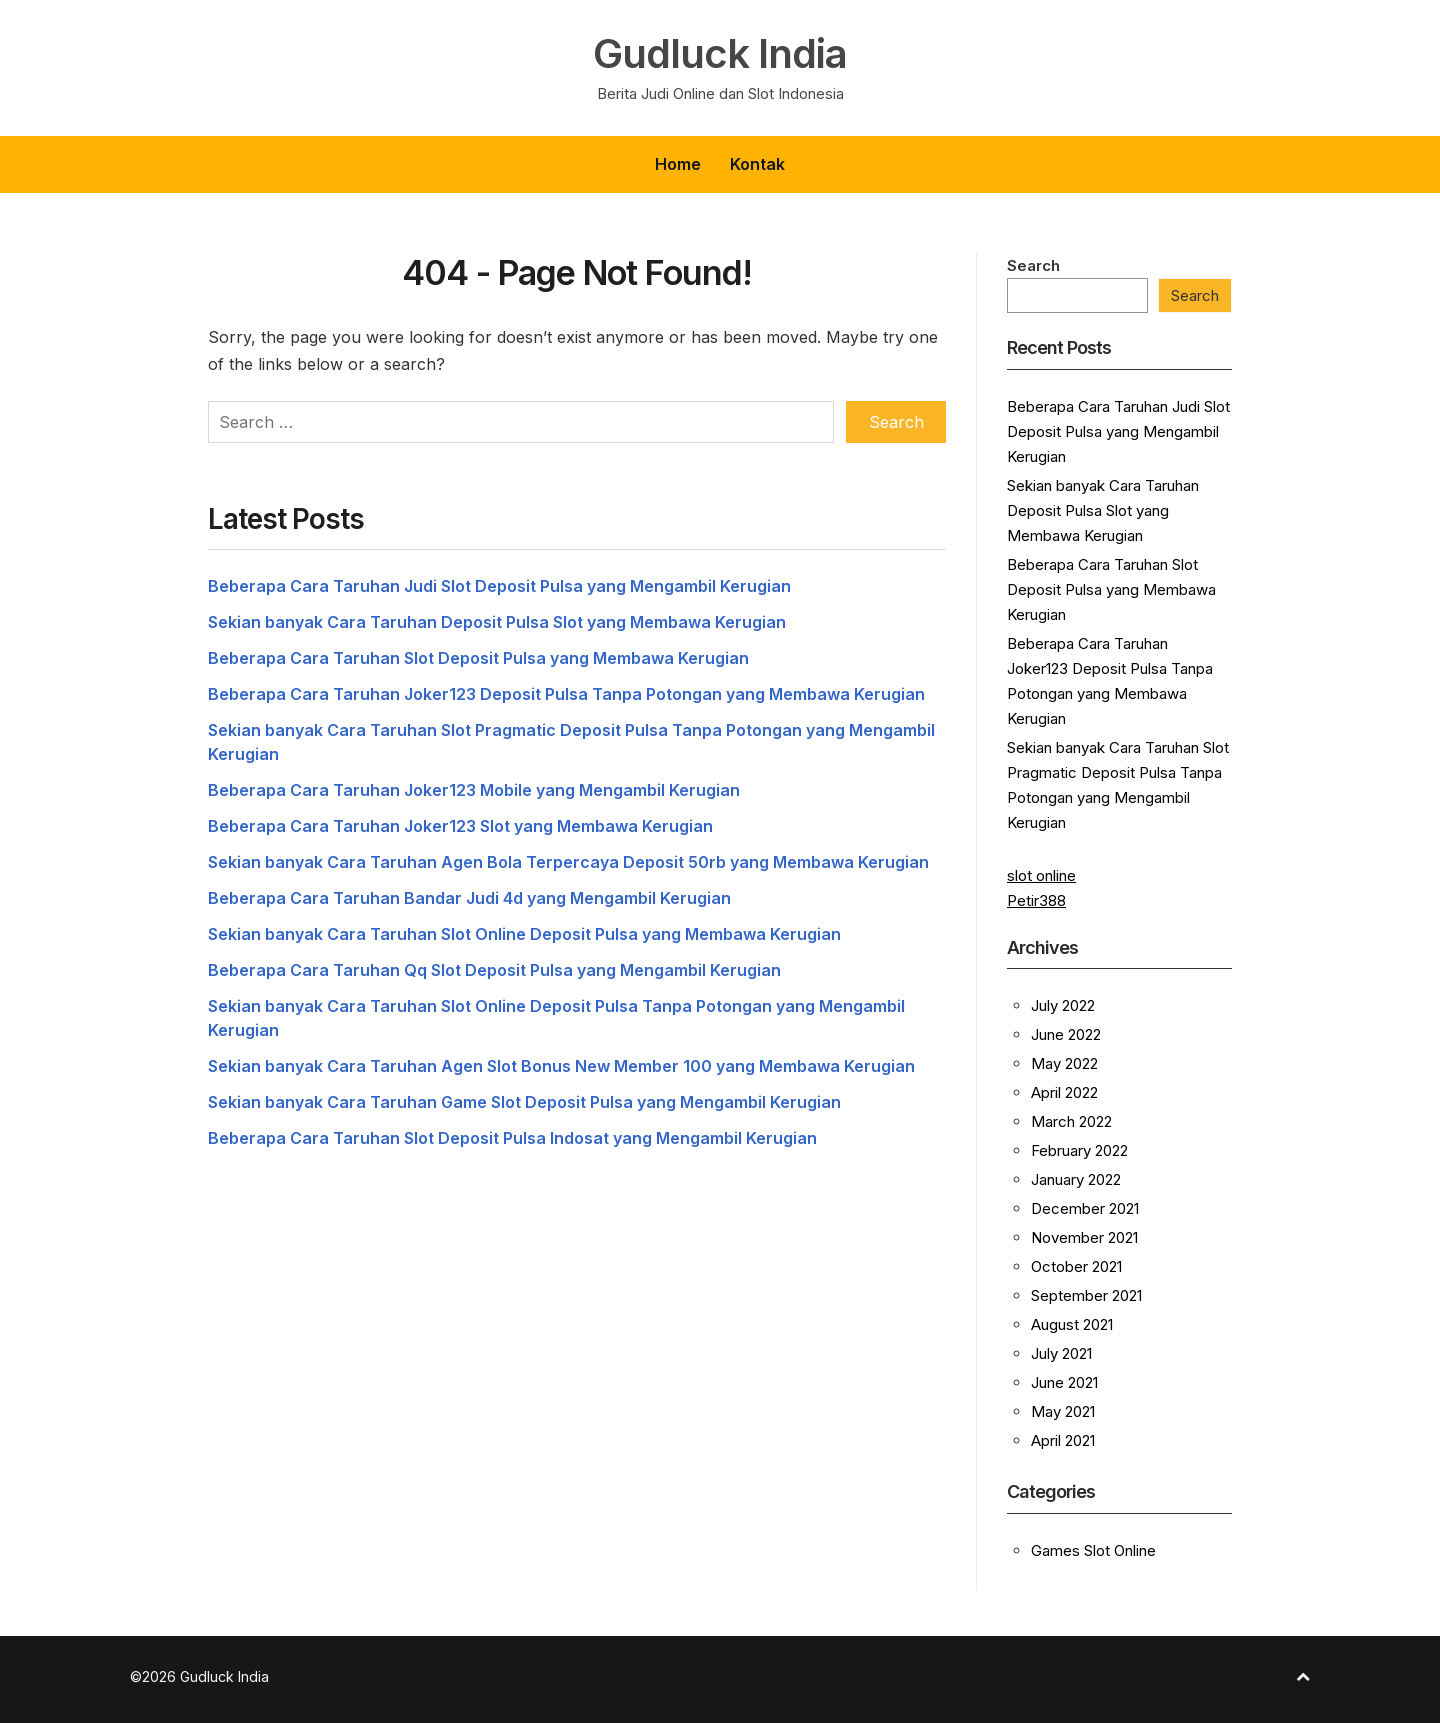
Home (678, 164)
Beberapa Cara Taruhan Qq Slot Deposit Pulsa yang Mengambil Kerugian (494, 970)
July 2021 (1061, 1353)
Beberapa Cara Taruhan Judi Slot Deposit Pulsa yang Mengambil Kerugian (499, 586)
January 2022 (1076, 1179)
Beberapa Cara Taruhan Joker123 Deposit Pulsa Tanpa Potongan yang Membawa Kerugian (566, 694)
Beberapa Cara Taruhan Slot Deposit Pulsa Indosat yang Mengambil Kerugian (512, 1138)
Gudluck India (720, 54)
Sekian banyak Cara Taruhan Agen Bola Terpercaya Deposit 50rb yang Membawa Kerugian (568, 862)
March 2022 (1071, 1121)
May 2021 (1063, 1411)
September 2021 (1086, 1295)
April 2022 (1064, 1092)
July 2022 (1063, 1005)
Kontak (757, 164)
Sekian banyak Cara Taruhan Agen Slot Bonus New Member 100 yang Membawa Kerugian (561, 1066)
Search (1033, 265)
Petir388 (1036, 900)
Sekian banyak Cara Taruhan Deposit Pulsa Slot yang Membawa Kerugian (497, 622)
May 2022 (1064, 1063)
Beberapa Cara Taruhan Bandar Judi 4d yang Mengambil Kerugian (469, 898)
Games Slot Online (1093, 1550)
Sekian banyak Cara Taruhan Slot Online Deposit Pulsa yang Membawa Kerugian (524, 934)
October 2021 (1076, 1266)
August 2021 (1072, 1324)
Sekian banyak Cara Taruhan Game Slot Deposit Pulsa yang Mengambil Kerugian (524, 1102)
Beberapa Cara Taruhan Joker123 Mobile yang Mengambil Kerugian (474, 790)
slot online (1041, 875)
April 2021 (1063, 1440)
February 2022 (1079, 1150)
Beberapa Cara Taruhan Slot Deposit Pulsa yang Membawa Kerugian (478, 658)
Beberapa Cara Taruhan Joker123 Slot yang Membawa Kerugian (460, 826)
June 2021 (1064, 1382)
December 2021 (1085, 1208)
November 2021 (1084, 1237)
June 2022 (1066, 1034)
